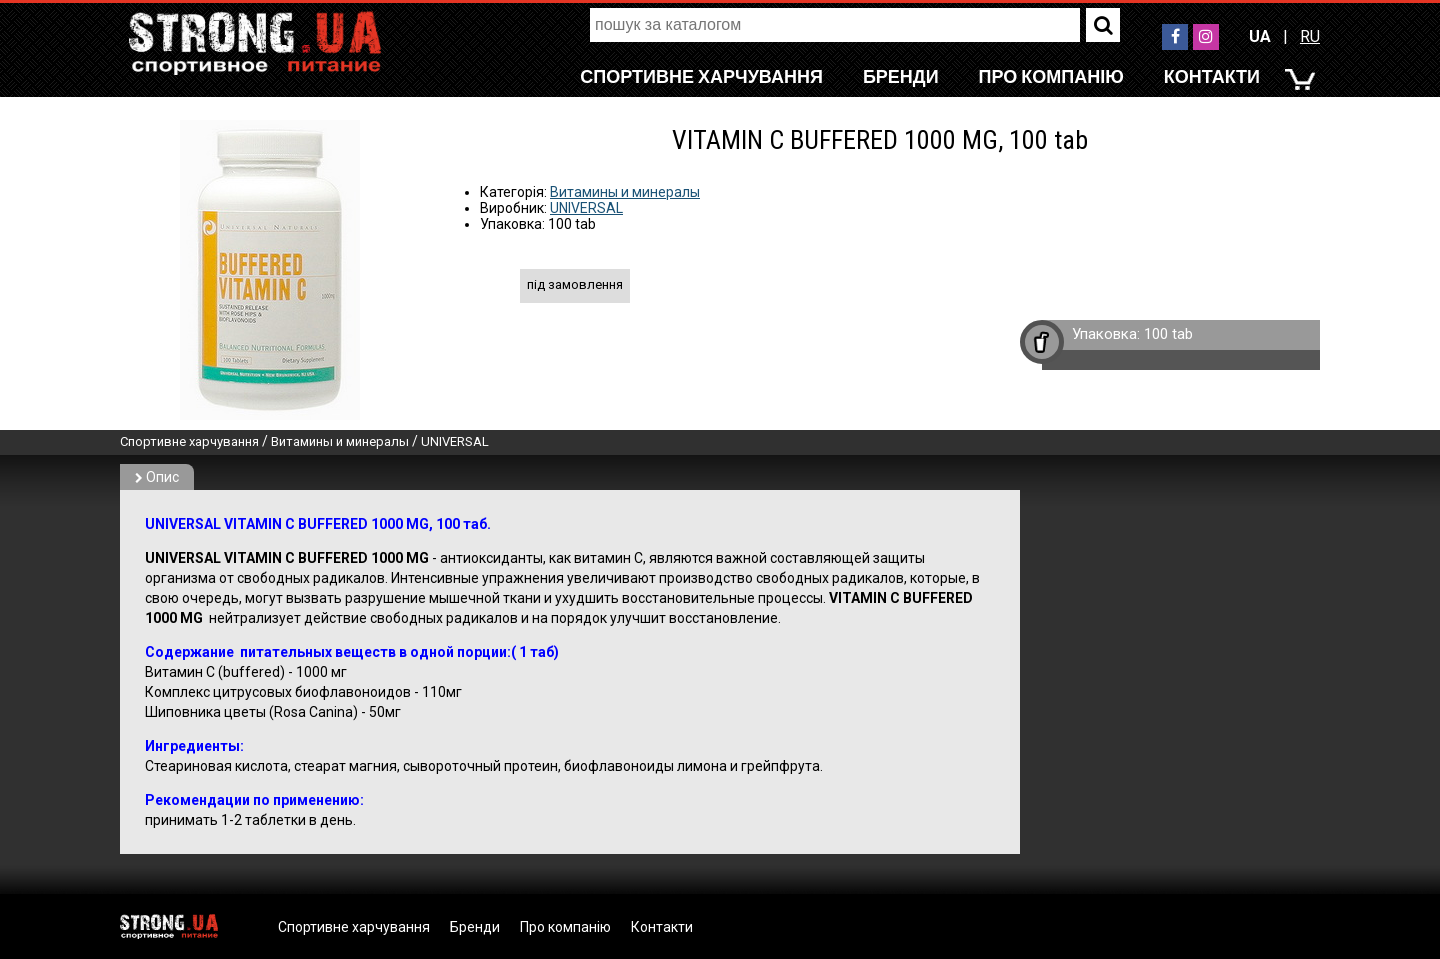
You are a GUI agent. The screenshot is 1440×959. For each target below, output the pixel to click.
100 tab (1168, 334)
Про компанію (1051, 76)
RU (1310, 36)
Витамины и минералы (625, 192)
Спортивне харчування (701, 76)
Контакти (1212, 76)
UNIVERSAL (586, 208)
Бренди (901, 76)
